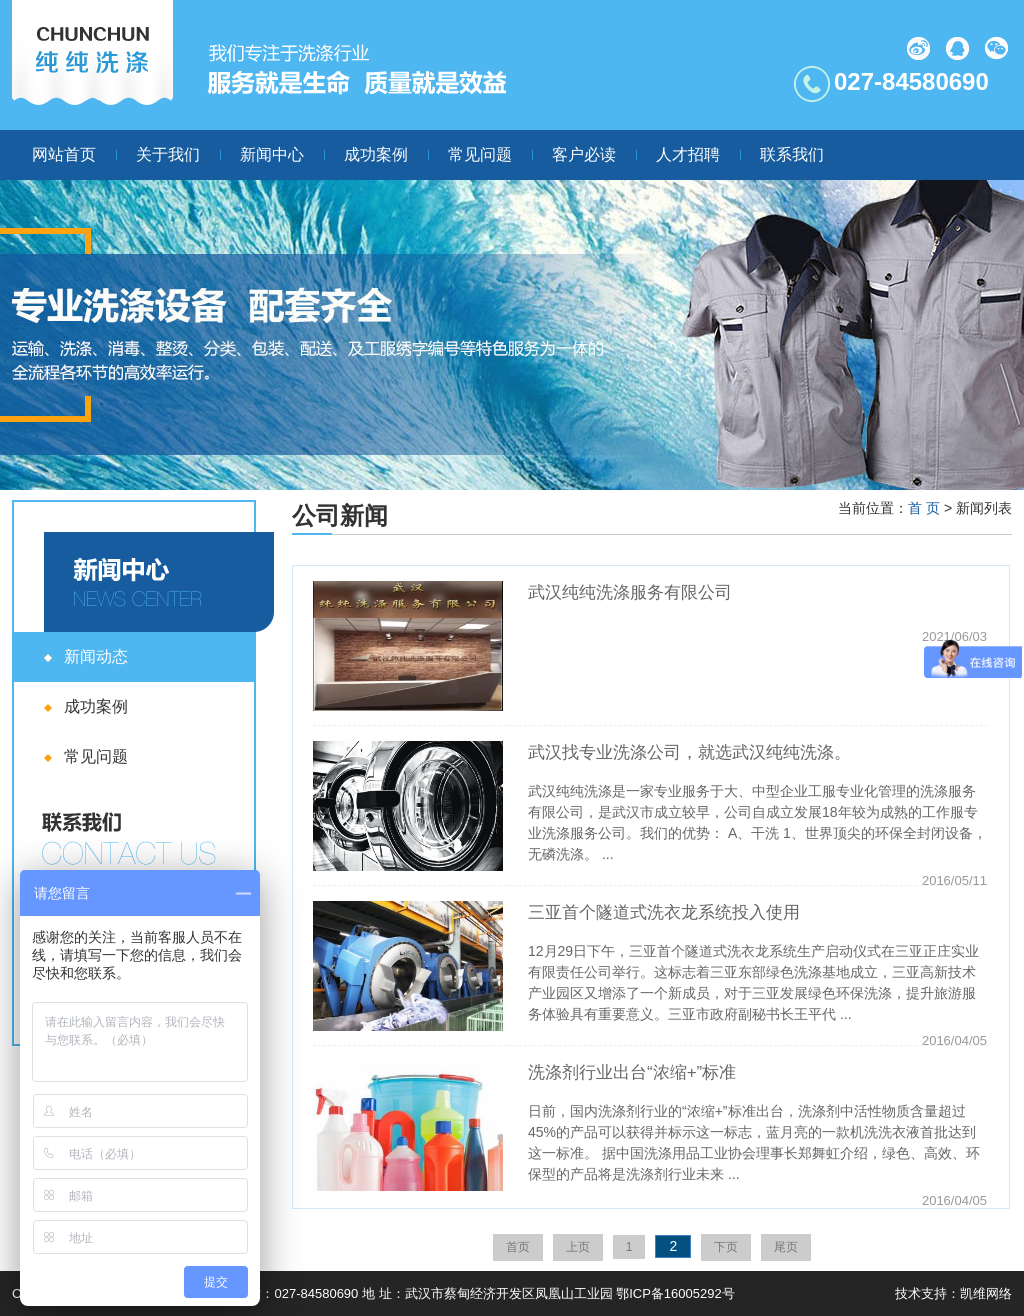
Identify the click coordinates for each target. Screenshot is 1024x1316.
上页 (578, 1247)
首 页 (924, 508)
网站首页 (64, 154)
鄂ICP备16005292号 (675, 1293)
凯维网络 (986, 1293)
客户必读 (584, 154)
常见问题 (480, 154)
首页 (518, 1247)
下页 (726, 1247)
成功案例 (376, 154)
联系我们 (792, 154)
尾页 (786, 1247)
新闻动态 (96, 656)
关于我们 (168, 154)
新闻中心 (272, 154)
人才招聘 (688, 154)
